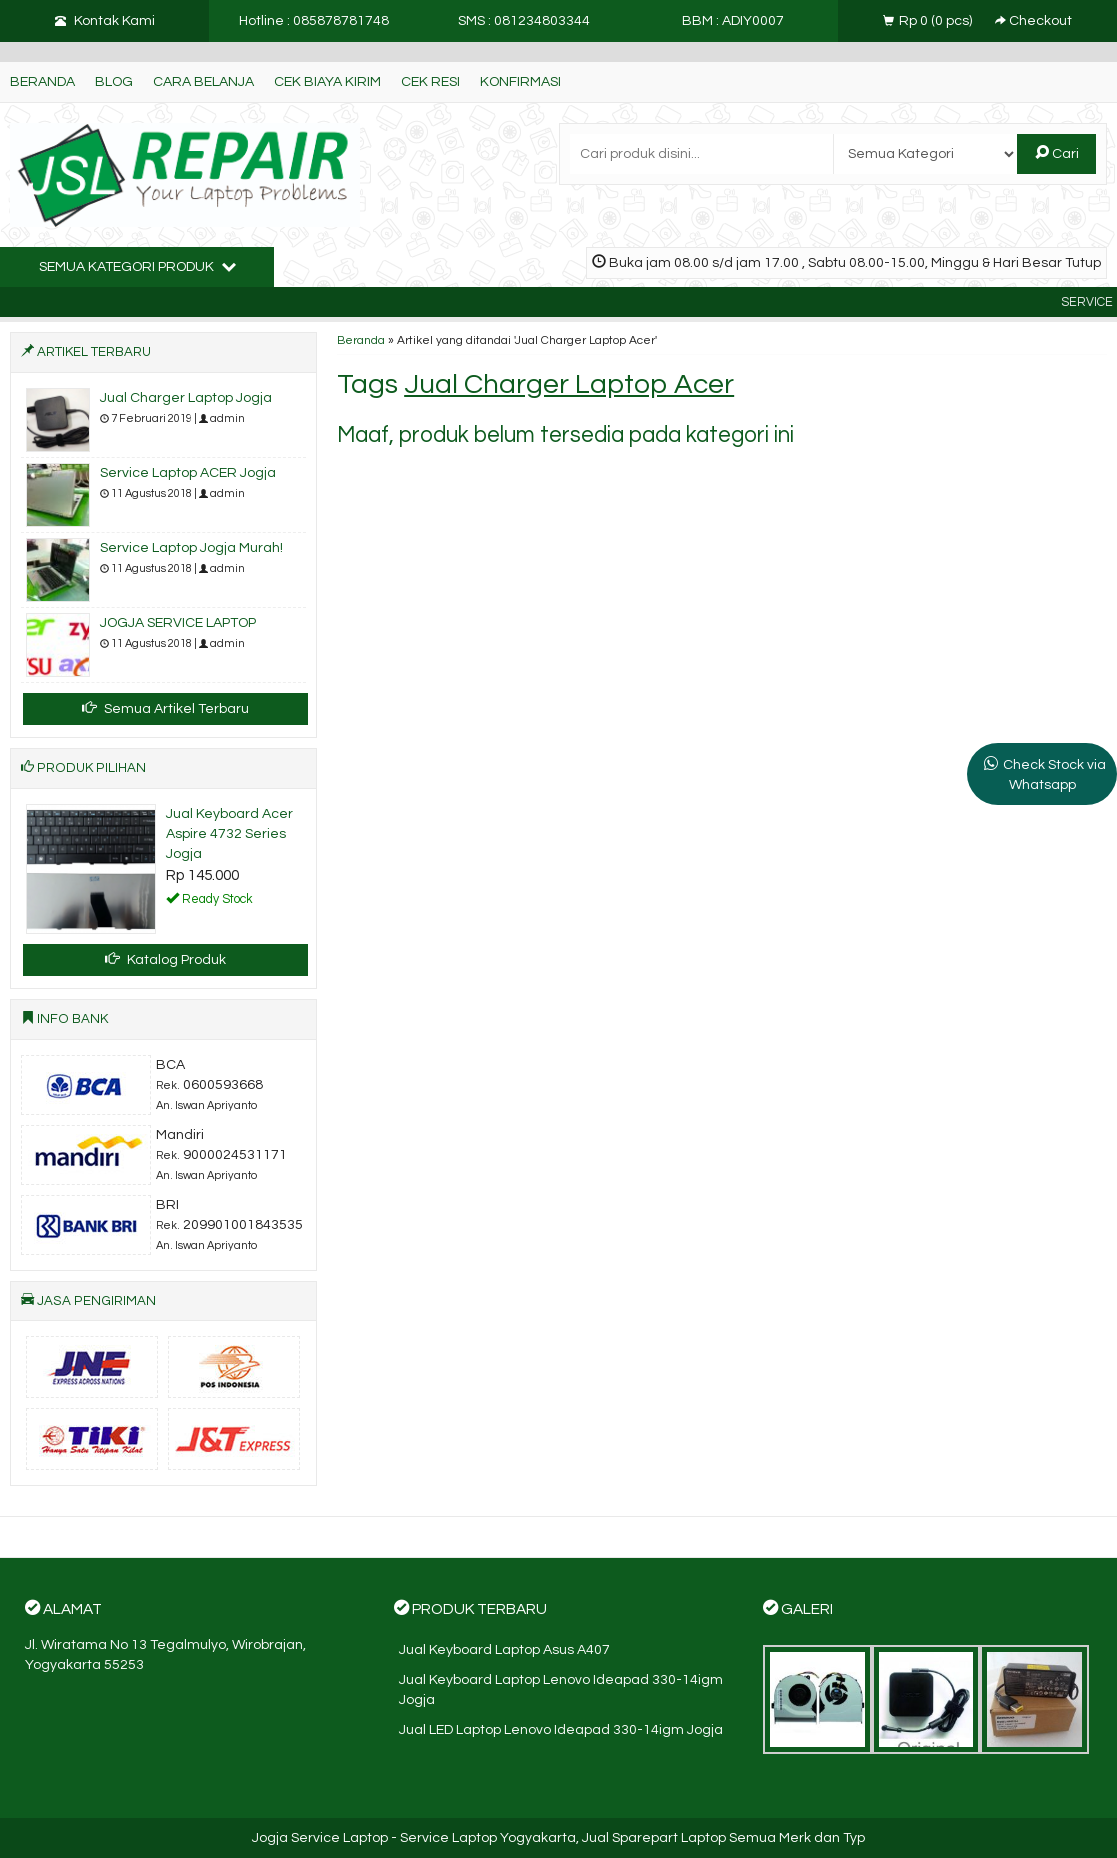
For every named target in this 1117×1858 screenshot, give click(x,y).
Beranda (42, 82)
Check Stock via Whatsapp (1054, 775)
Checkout (1033, 21)
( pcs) (929, 21)
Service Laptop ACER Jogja (188, 473)
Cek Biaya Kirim (327, 82)
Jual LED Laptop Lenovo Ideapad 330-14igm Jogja (561, 1730)
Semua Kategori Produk (137, 266)
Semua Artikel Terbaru (165, 708)
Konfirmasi (520, 82)
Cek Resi (430, 82)
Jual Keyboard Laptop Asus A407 (504, 1650)
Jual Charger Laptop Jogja (186, 398)
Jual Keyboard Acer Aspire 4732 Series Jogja (229, 834)
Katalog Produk (165, 959)
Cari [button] (1057, 153)
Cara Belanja (203, 82)
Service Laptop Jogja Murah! (191, 548)
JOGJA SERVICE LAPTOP (178, 623)
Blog (114, 82)
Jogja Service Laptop (320, 1838)
